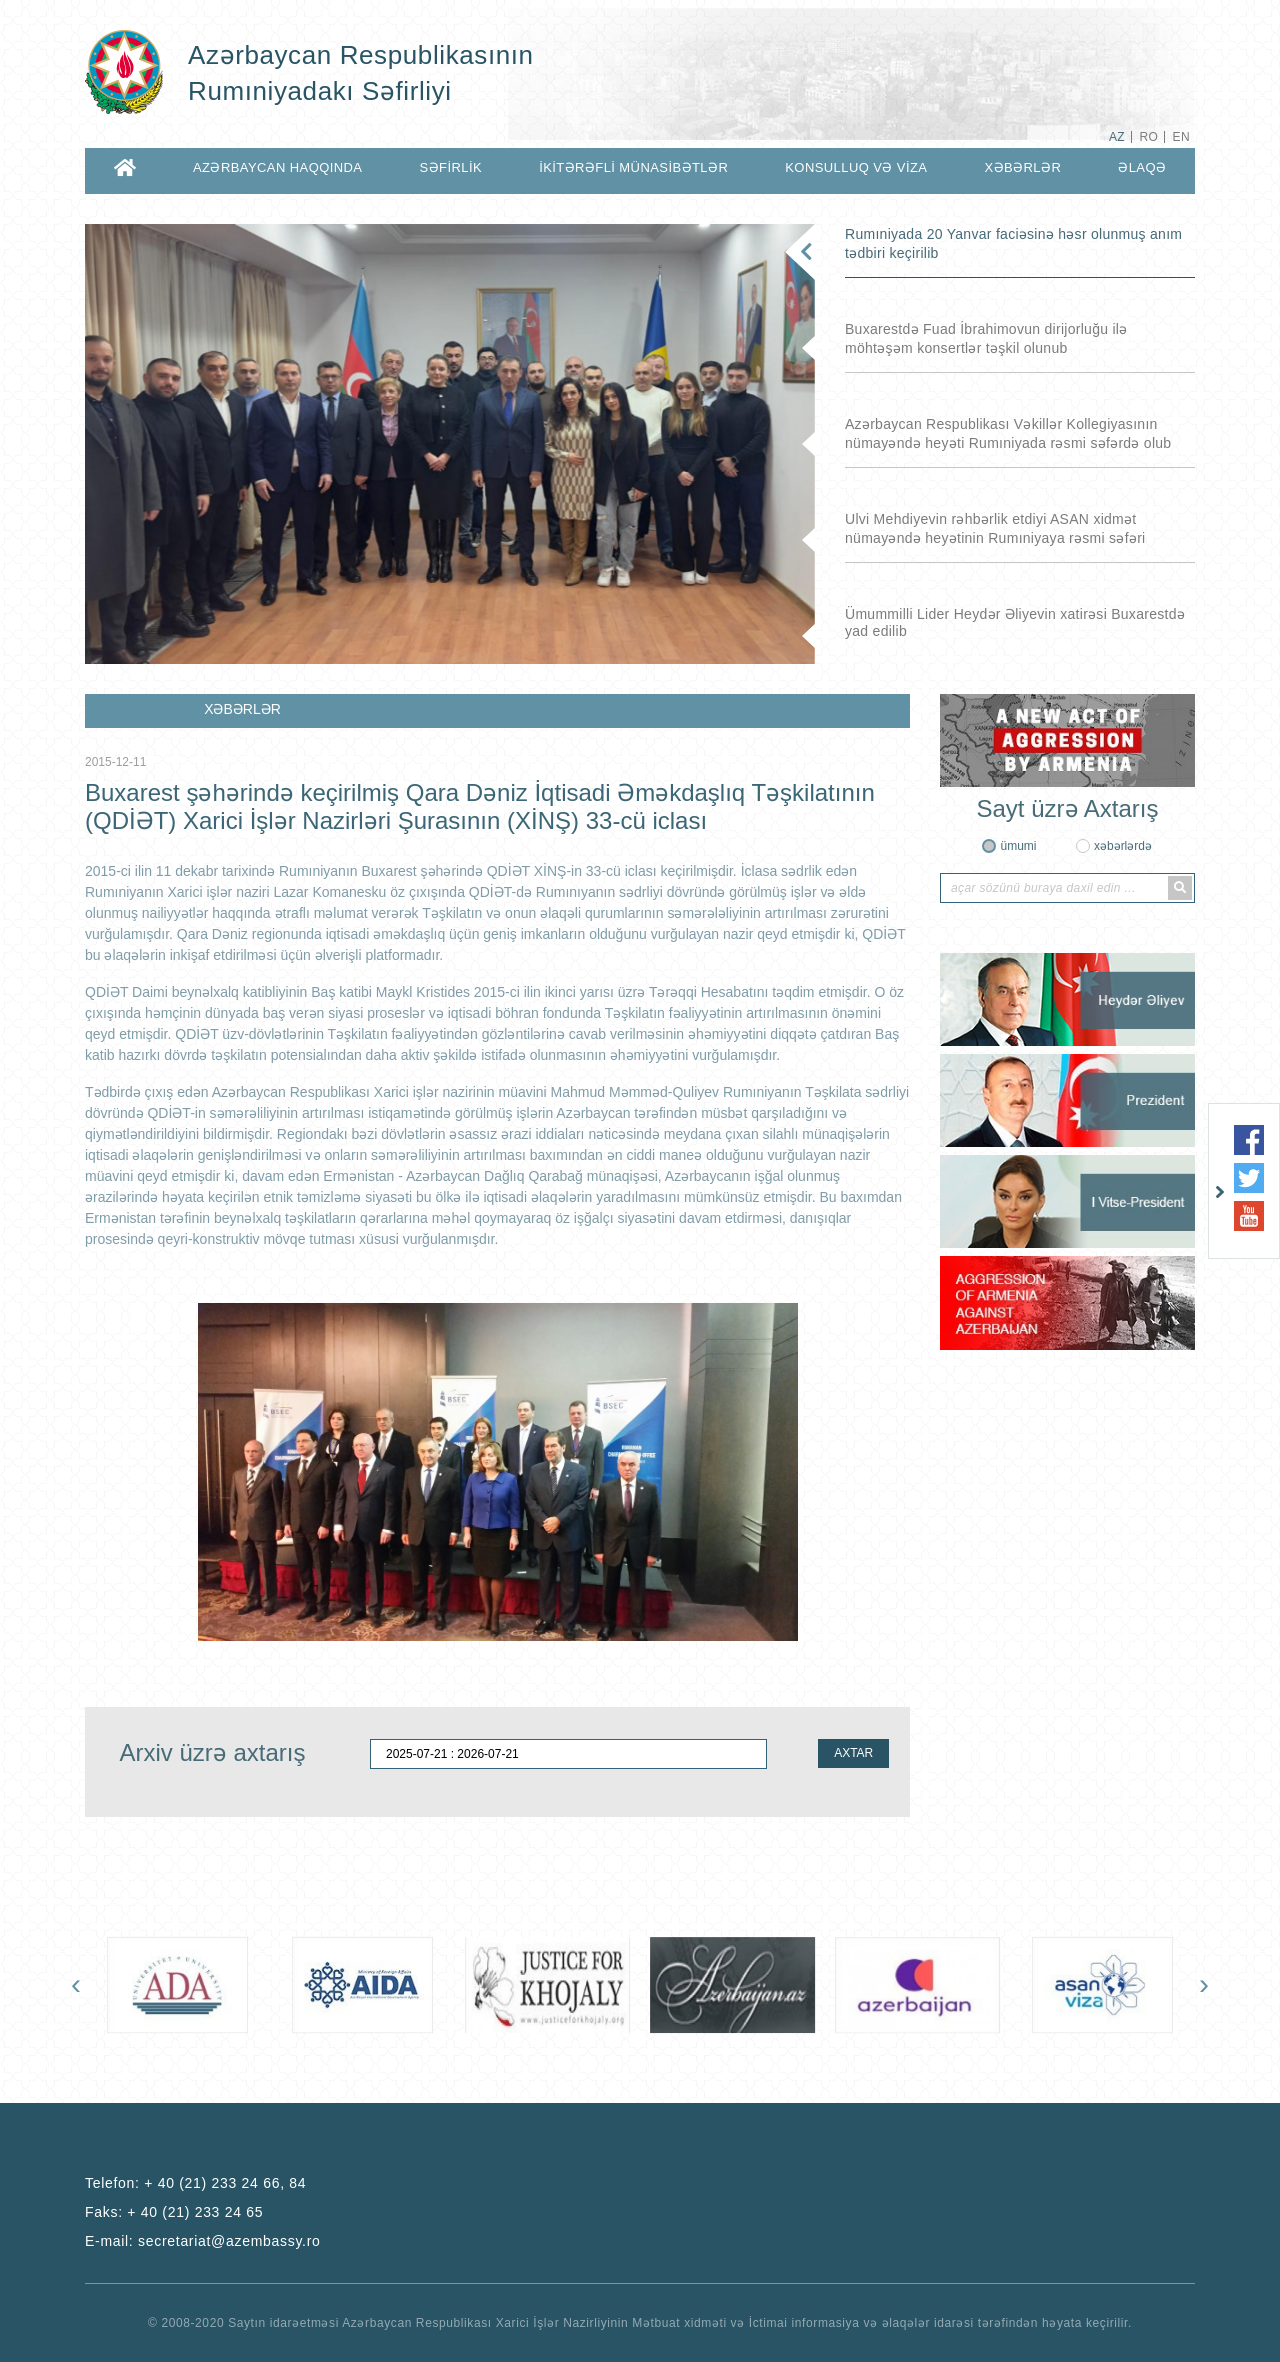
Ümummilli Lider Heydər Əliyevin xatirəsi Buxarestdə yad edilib (1015, 622)
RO (1148, 137)
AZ (1117, 137)
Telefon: (195, 2183)
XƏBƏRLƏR (1022, 167)
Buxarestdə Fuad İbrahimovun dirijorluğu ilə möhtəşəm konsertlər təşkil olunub (986, 338)
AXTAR (853, 1753)
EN (1181, 137)
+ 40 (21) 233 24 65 (195, 2212)
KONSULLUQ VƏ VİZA (856, 167)
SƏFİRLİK (451, 167)
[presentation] (76, 1984)
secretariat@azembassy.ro (229, 2241)
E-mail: (203, 2241)
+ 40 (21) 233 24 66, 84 (225, 2183)
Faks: (174, 2212)
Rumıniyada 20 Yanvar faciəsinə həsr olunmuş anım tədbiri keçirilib (1013, 243)
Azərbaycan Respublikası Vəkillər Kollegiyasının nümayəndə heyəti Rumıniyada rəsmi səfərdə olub (1008, 433)
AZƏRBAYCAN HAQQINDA (277, 167)
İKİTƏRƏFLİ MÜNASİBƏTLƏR (633, 167)
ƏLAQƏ (1142, 167)
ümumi (1018, 846)
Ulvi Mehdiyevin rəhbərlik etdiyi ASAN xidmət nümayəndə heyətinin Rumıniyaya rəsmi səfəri (995, 528)
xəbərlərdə (1123, 846)
